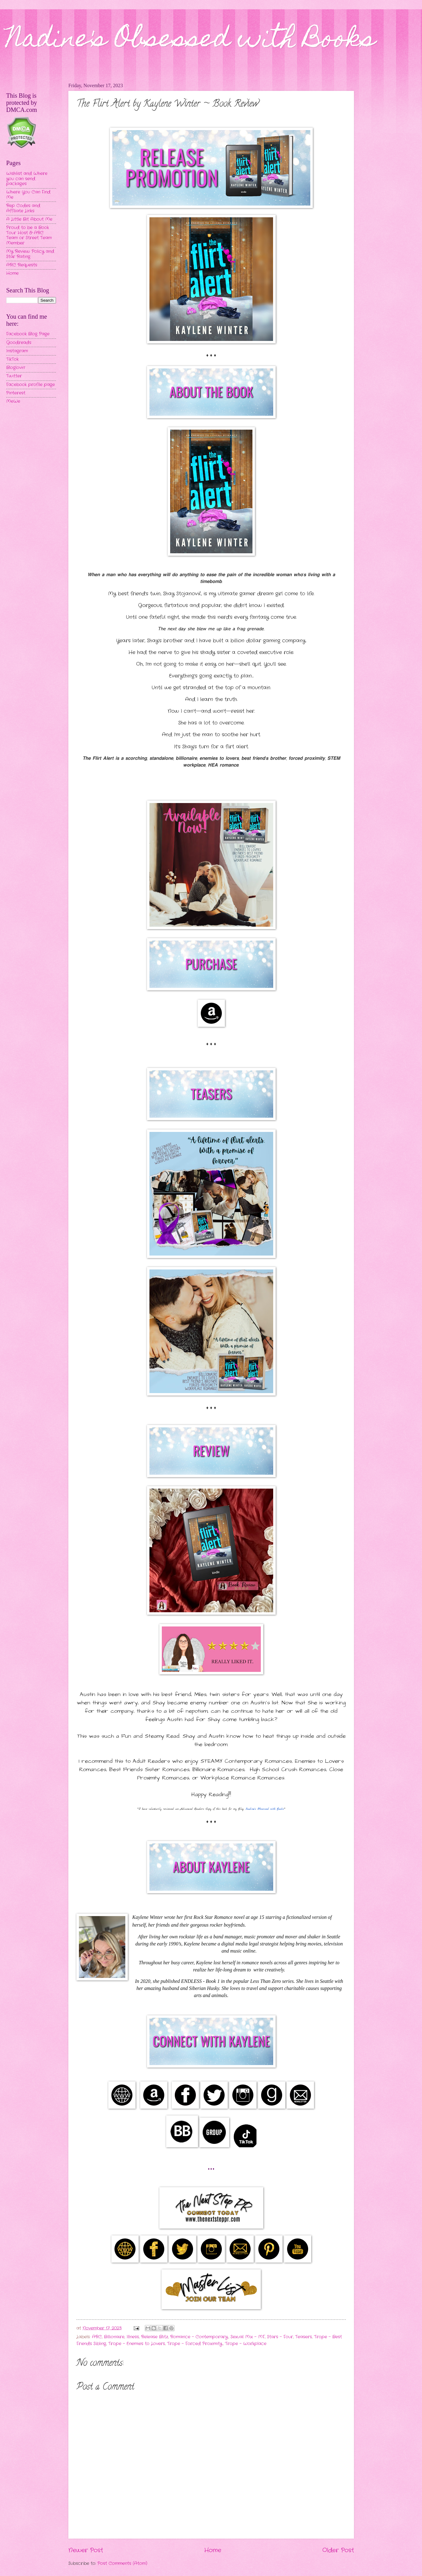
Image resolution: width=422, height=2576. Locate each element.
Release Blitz (154, 2337)
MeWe (13, 401)
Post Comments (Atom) (122, 2563)
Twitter (14, 376)
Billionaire (114, 2337)
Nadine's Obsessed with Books (190, 41)
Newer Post (85, 2550)
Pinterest (15, 393)
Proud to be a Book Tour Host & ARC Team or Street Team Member (29, 235)
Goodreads (18, 343)
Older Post (338, 2550)
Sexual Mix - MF (247, 2337)
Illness (133, 2337)
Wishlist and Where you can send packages (26, 179)
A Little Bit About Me (29, 219)
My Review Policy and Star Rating (30, 254)
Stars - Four (280, 2337)
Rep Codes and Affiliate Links (23, 208)
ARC (97, 2337)
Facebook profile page (30, 385)
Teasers (303, 2337)
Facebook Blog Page (28, 334)
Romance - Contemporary (199, 2337)
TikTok (12, 359)
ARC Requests (21, 265)
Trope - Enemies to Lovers (136, 2344)
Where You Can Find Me (28, 194)
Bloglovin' (15, 368)
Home (212, 2550)
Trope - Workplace (245, 2344)
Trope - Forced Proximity (194, 2344)
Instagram (17, 351)
